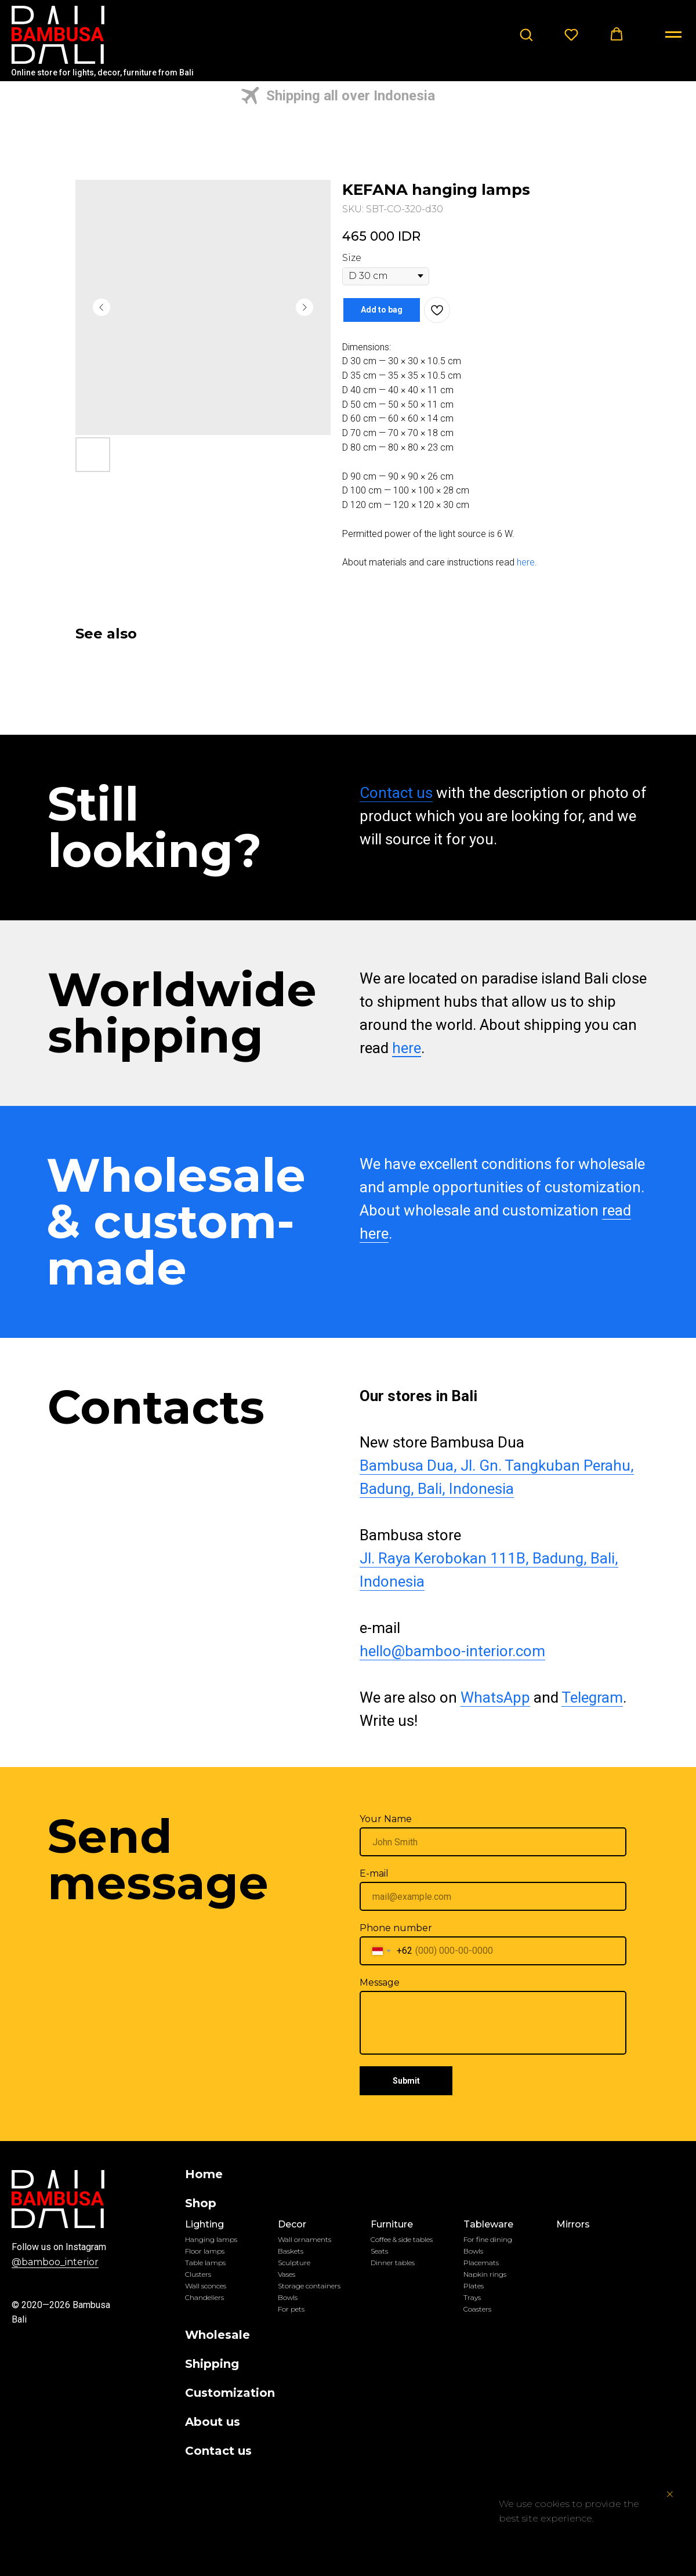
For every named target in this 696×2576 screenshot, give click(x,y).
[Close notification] (670, 2494)
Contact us (396, 792)
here (526, 562)
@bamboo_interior (55, 2261)
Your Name (386, 1818)
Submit (406, 2080)
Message (380, 1982)
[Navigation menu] (673, 34)
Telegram (592, 1697)
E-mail (374, 1873)
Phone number (396, 1927)
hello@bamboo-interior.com (452, 1651)
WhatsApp (495, 1697)
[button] (526, 34)
